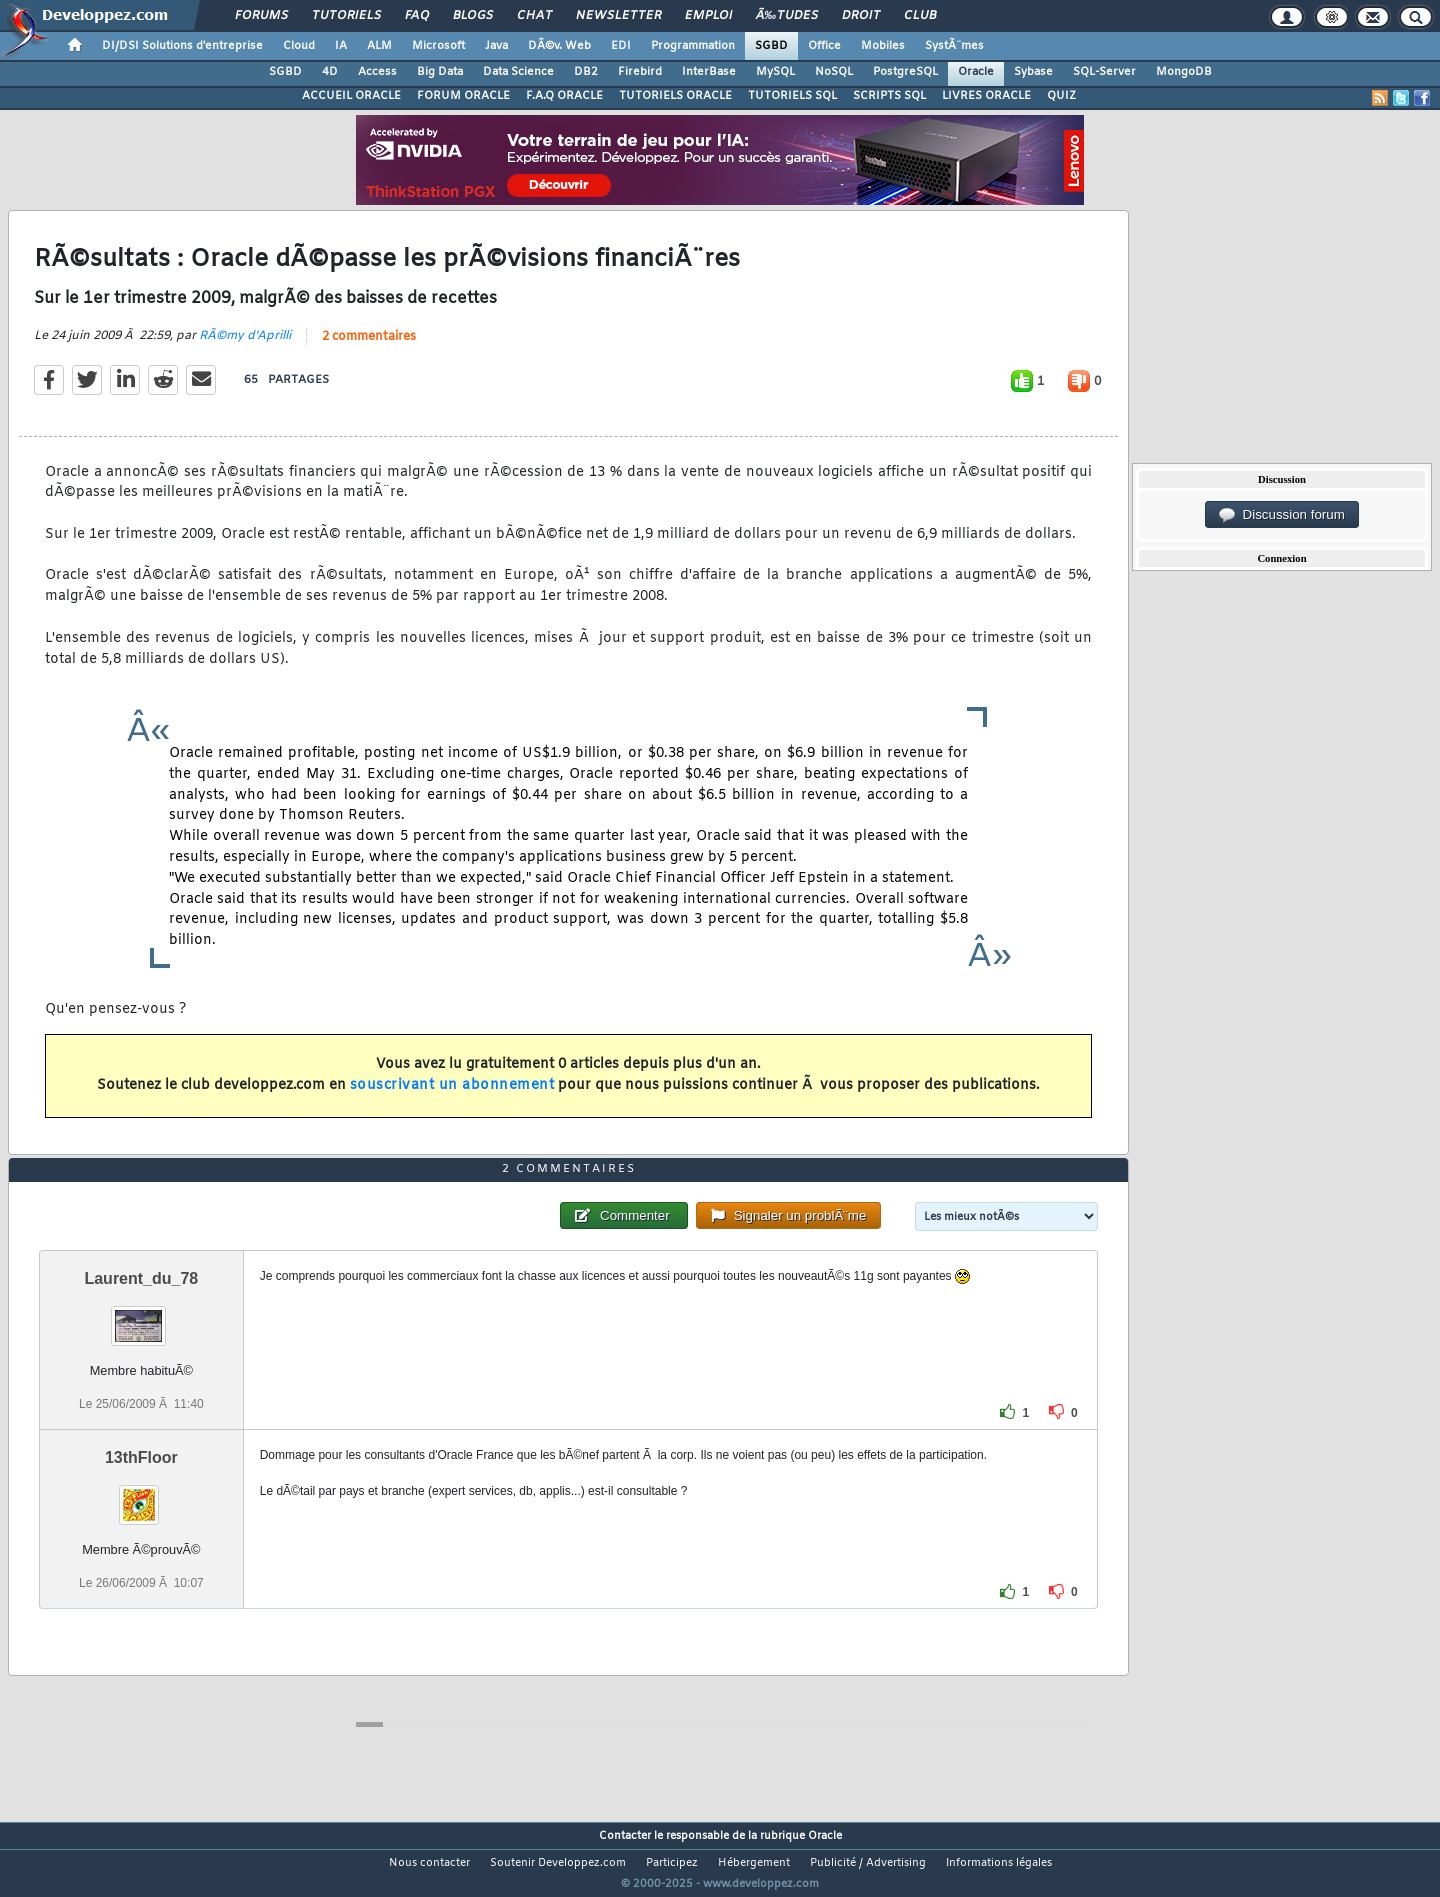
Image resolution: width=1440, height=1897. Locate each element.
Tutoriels (346, 16)
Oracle (976, 72)
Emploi (708, 16)
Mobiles (883, 46)
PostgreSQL (905, 72)
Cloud (299, 46)
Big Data (440, 72)
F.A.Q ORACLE (564, 96)
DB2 (586, 72)
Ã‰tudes (787, 16)
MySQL (775, 72)
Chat (534, 16)
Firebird (640, 72)
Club (920, 16)
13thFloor (141, 1494)
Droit (861, 16)
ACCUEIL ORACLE (351, 96)
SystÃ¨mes (954, 46)
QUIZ (1061, 96)
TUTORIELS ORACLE (675, 96)
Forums (261, 16)
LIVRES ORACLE (986, 96)
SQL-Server (1104, 72)
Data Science (518, 72)
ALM (379, 46)
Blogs (473, 16)
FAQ (417, 16)
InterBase (709, 72)
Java (496, 46)
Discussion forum (1282, 515)
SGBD (771, 46)
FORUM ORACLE (463, 96)
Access (377, 72)
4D (330, 72)
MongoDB (1184, 72)
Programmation (693, 46)
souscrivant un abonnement (452, 1098)
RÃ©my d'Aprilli (245, 348)
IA (341, 46)
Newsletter (618, 16)
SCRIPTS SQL (889, 96)
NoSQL (834, 72)
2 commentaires (369, 349)
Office (824, 46)
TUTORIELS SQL (792, 96)
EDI (621, 46)
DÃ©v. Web (559, 46)
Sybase (1033, 72)
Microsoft (438, 46)
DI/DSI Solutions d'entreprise (182, 46)
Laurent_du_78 (141, 1315)
